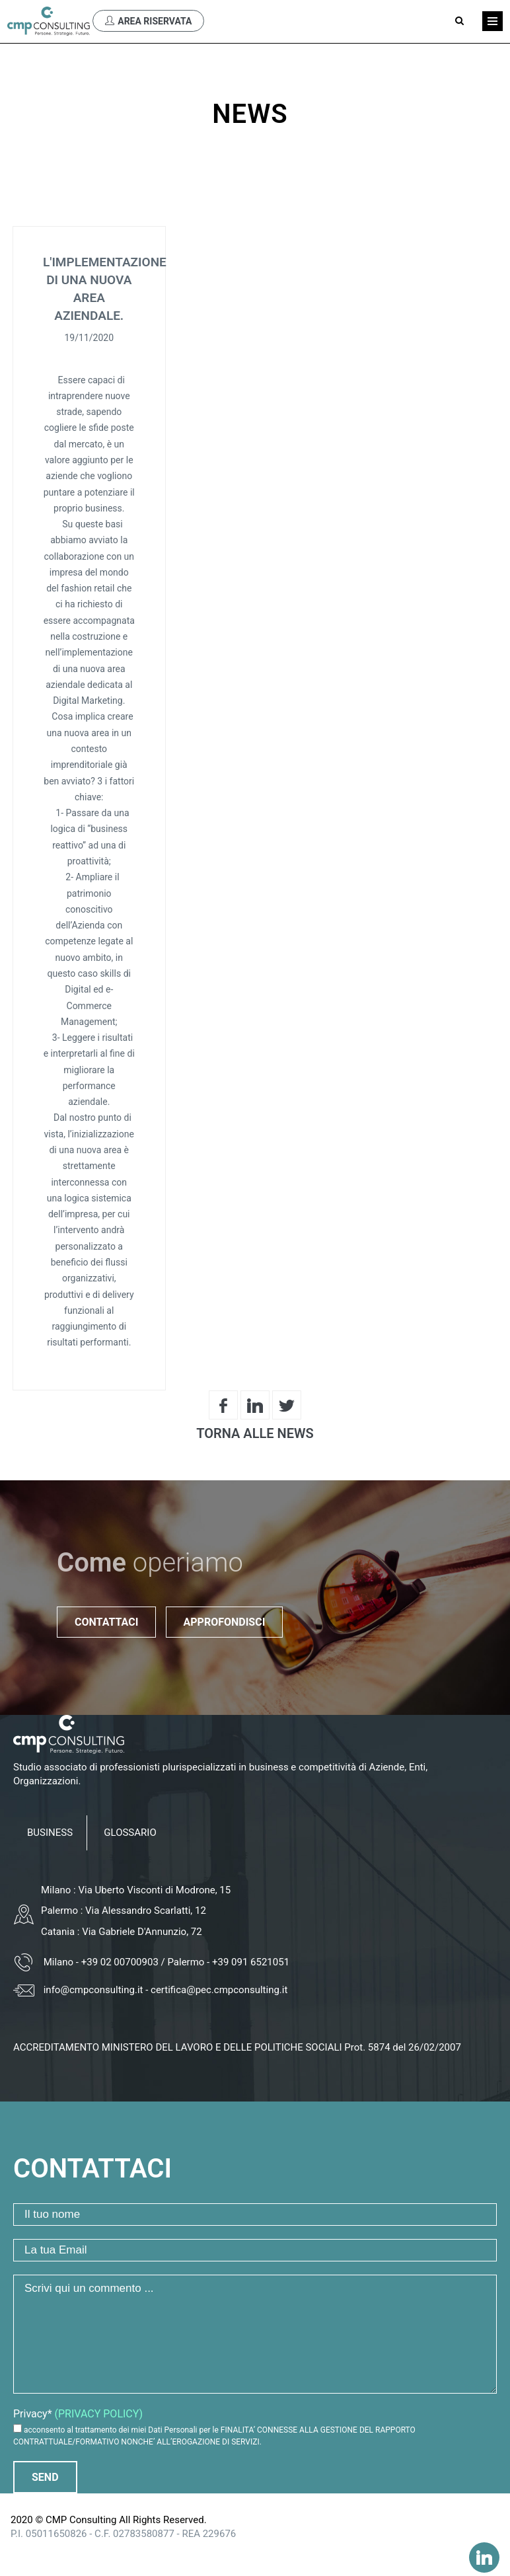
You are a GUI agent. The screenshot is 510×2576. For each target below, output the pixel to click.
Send (45, 2477)
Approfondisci (225, 1622)
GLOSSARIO (130, 1832)
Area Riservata (148, 21)
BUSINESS (50, 1832)
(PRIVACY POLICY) (99, 2413)
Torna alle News (255, 1433)
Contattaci (106, 1622)
